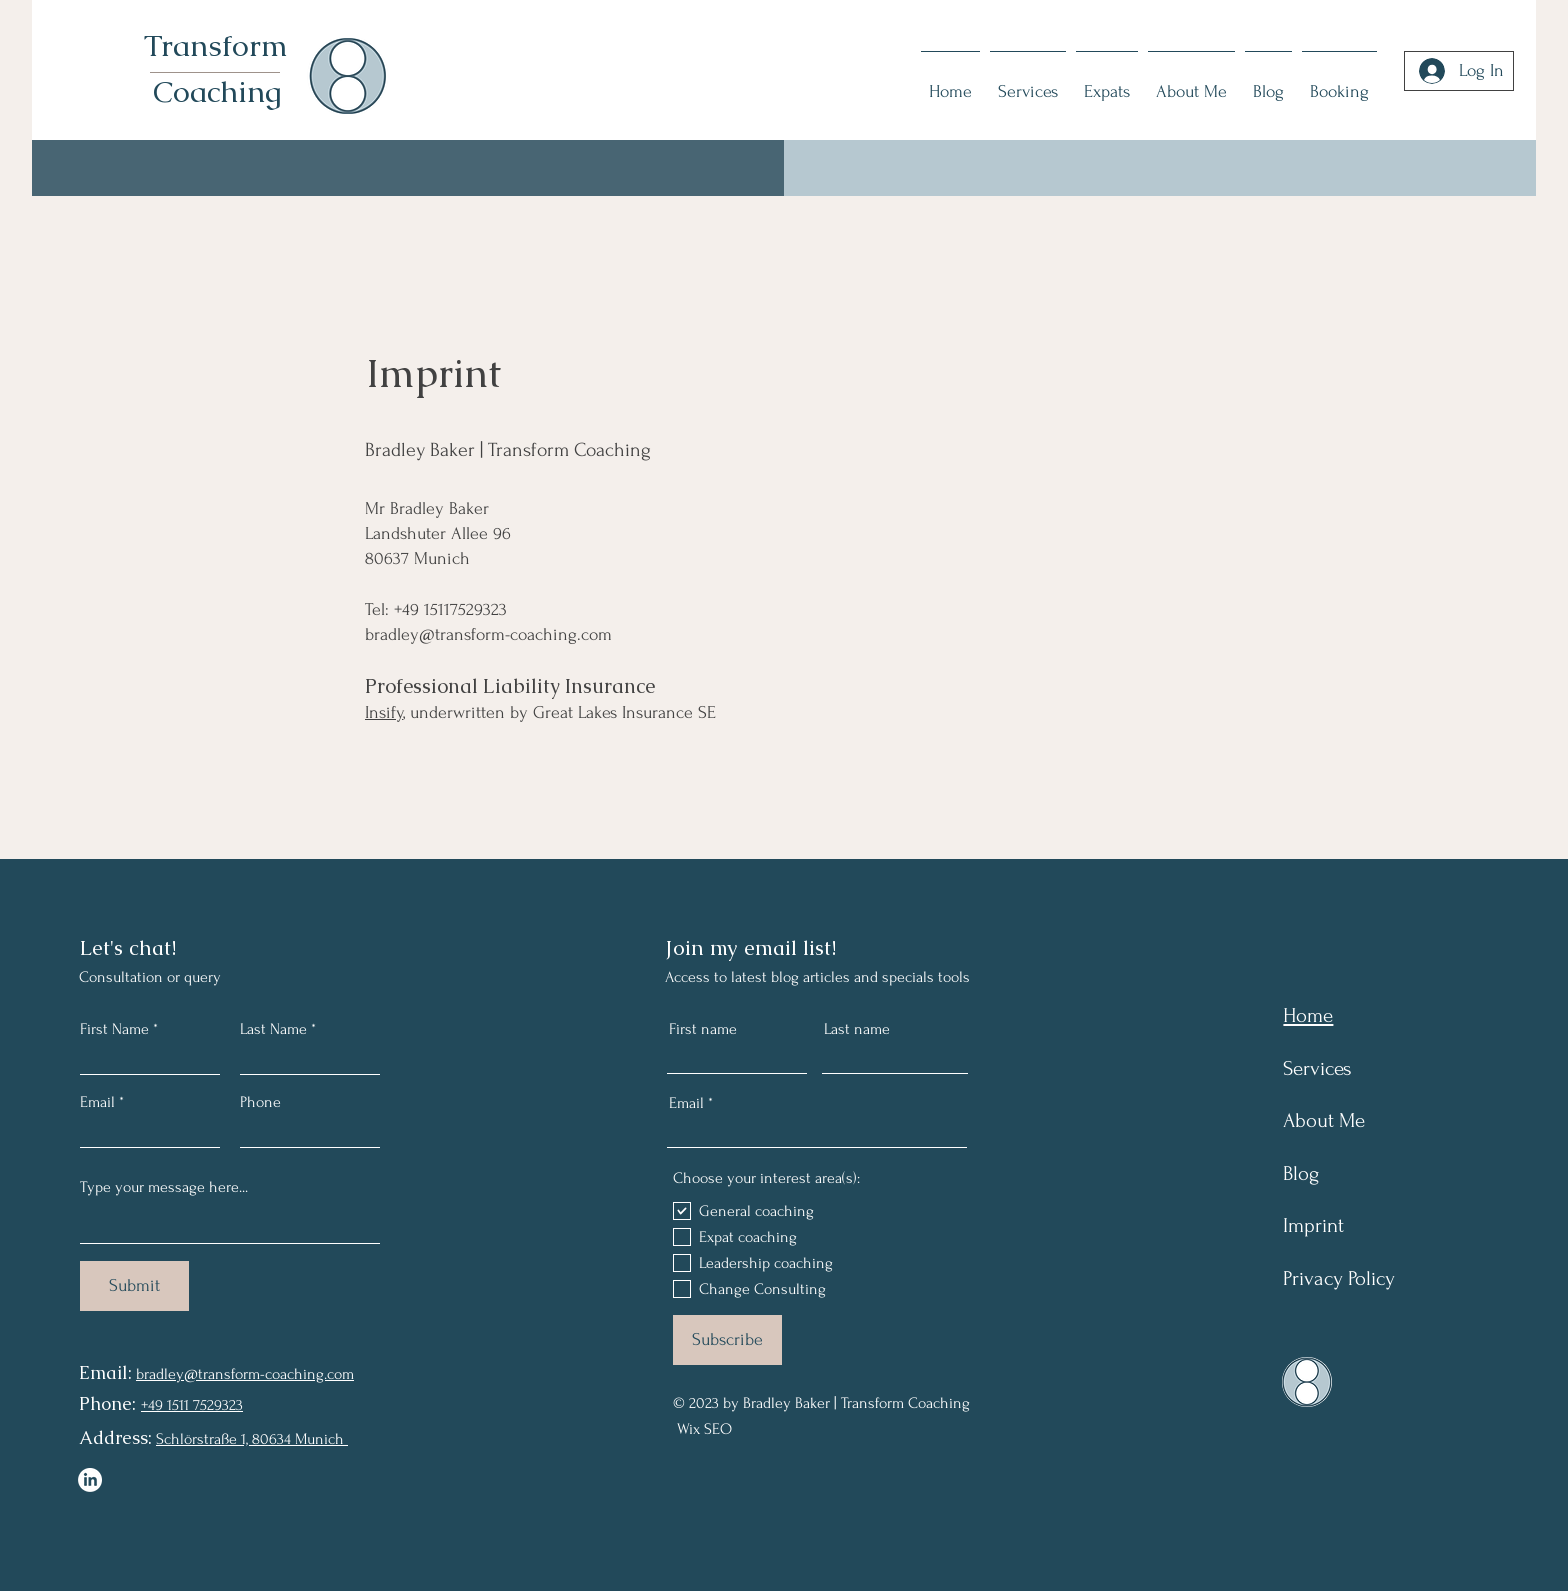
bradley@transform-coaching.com (488, 634)
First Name (114, 1029)
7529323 (216, 1405)
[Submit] (134, 1286)
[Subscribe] (727, 1340)
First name (703, 1029)
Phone (260, 1102)
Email (97, 1102)
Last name (857, 1029)
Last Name (273, 1029)
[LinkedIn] (90, 1480)
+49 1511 (165, 1405)
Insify (384, 712)
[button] (1339, 82)
